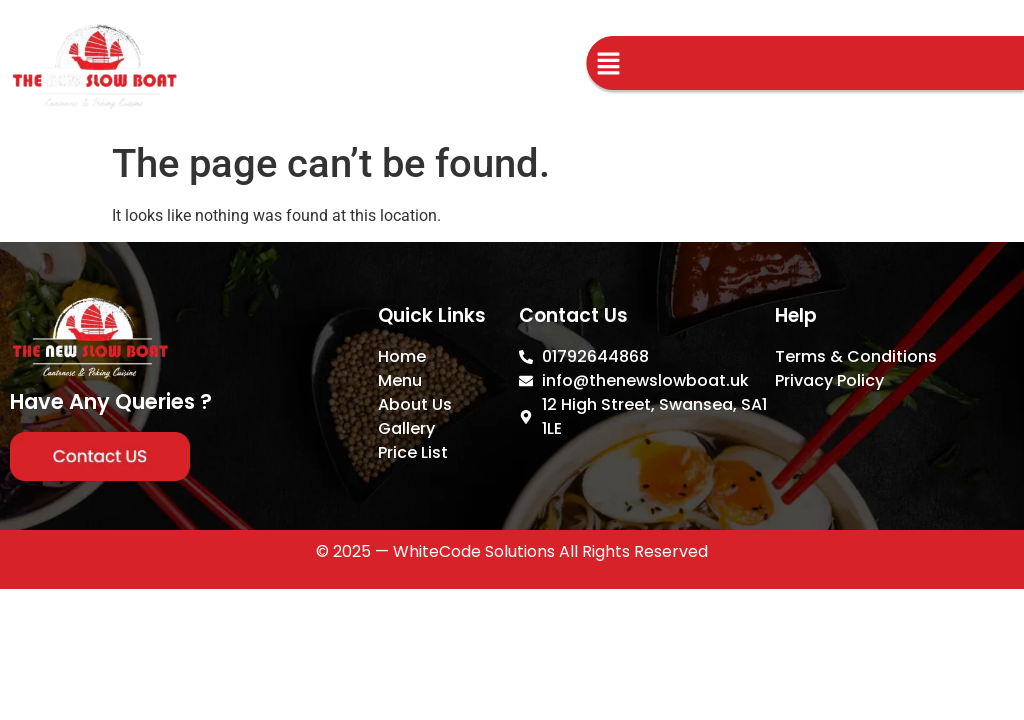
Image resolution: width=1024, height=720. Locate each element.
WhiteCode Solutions (474, 551)
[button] (608, 66)
